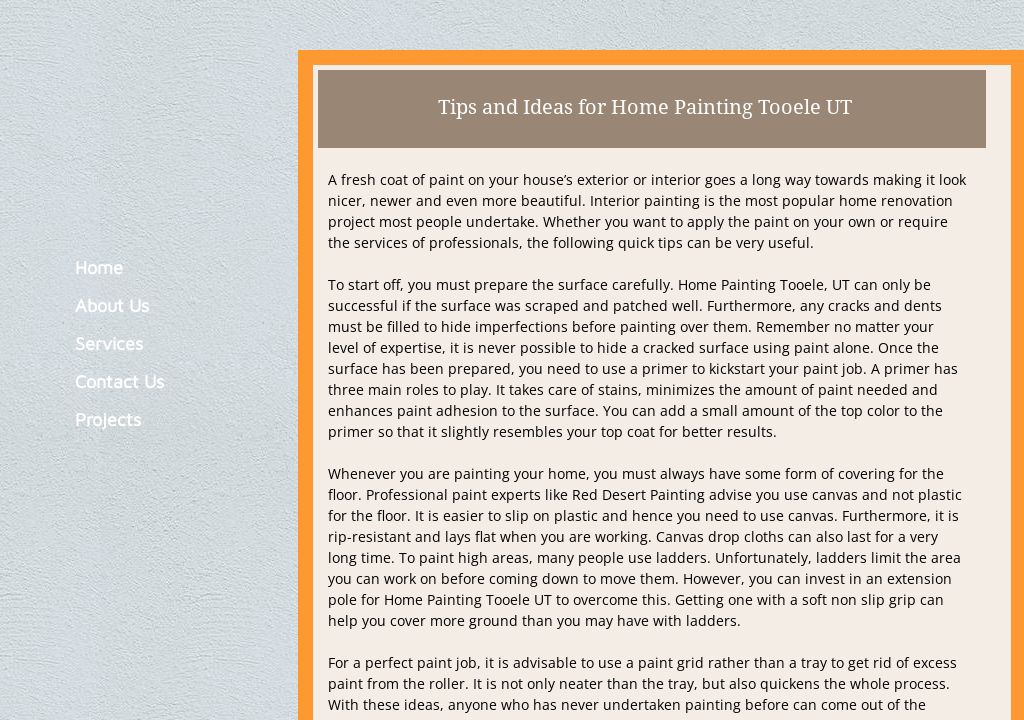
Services (109, 343)
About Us (112, 305)
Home (99, 267)
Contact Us (119, 381)
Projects (108, 419)
